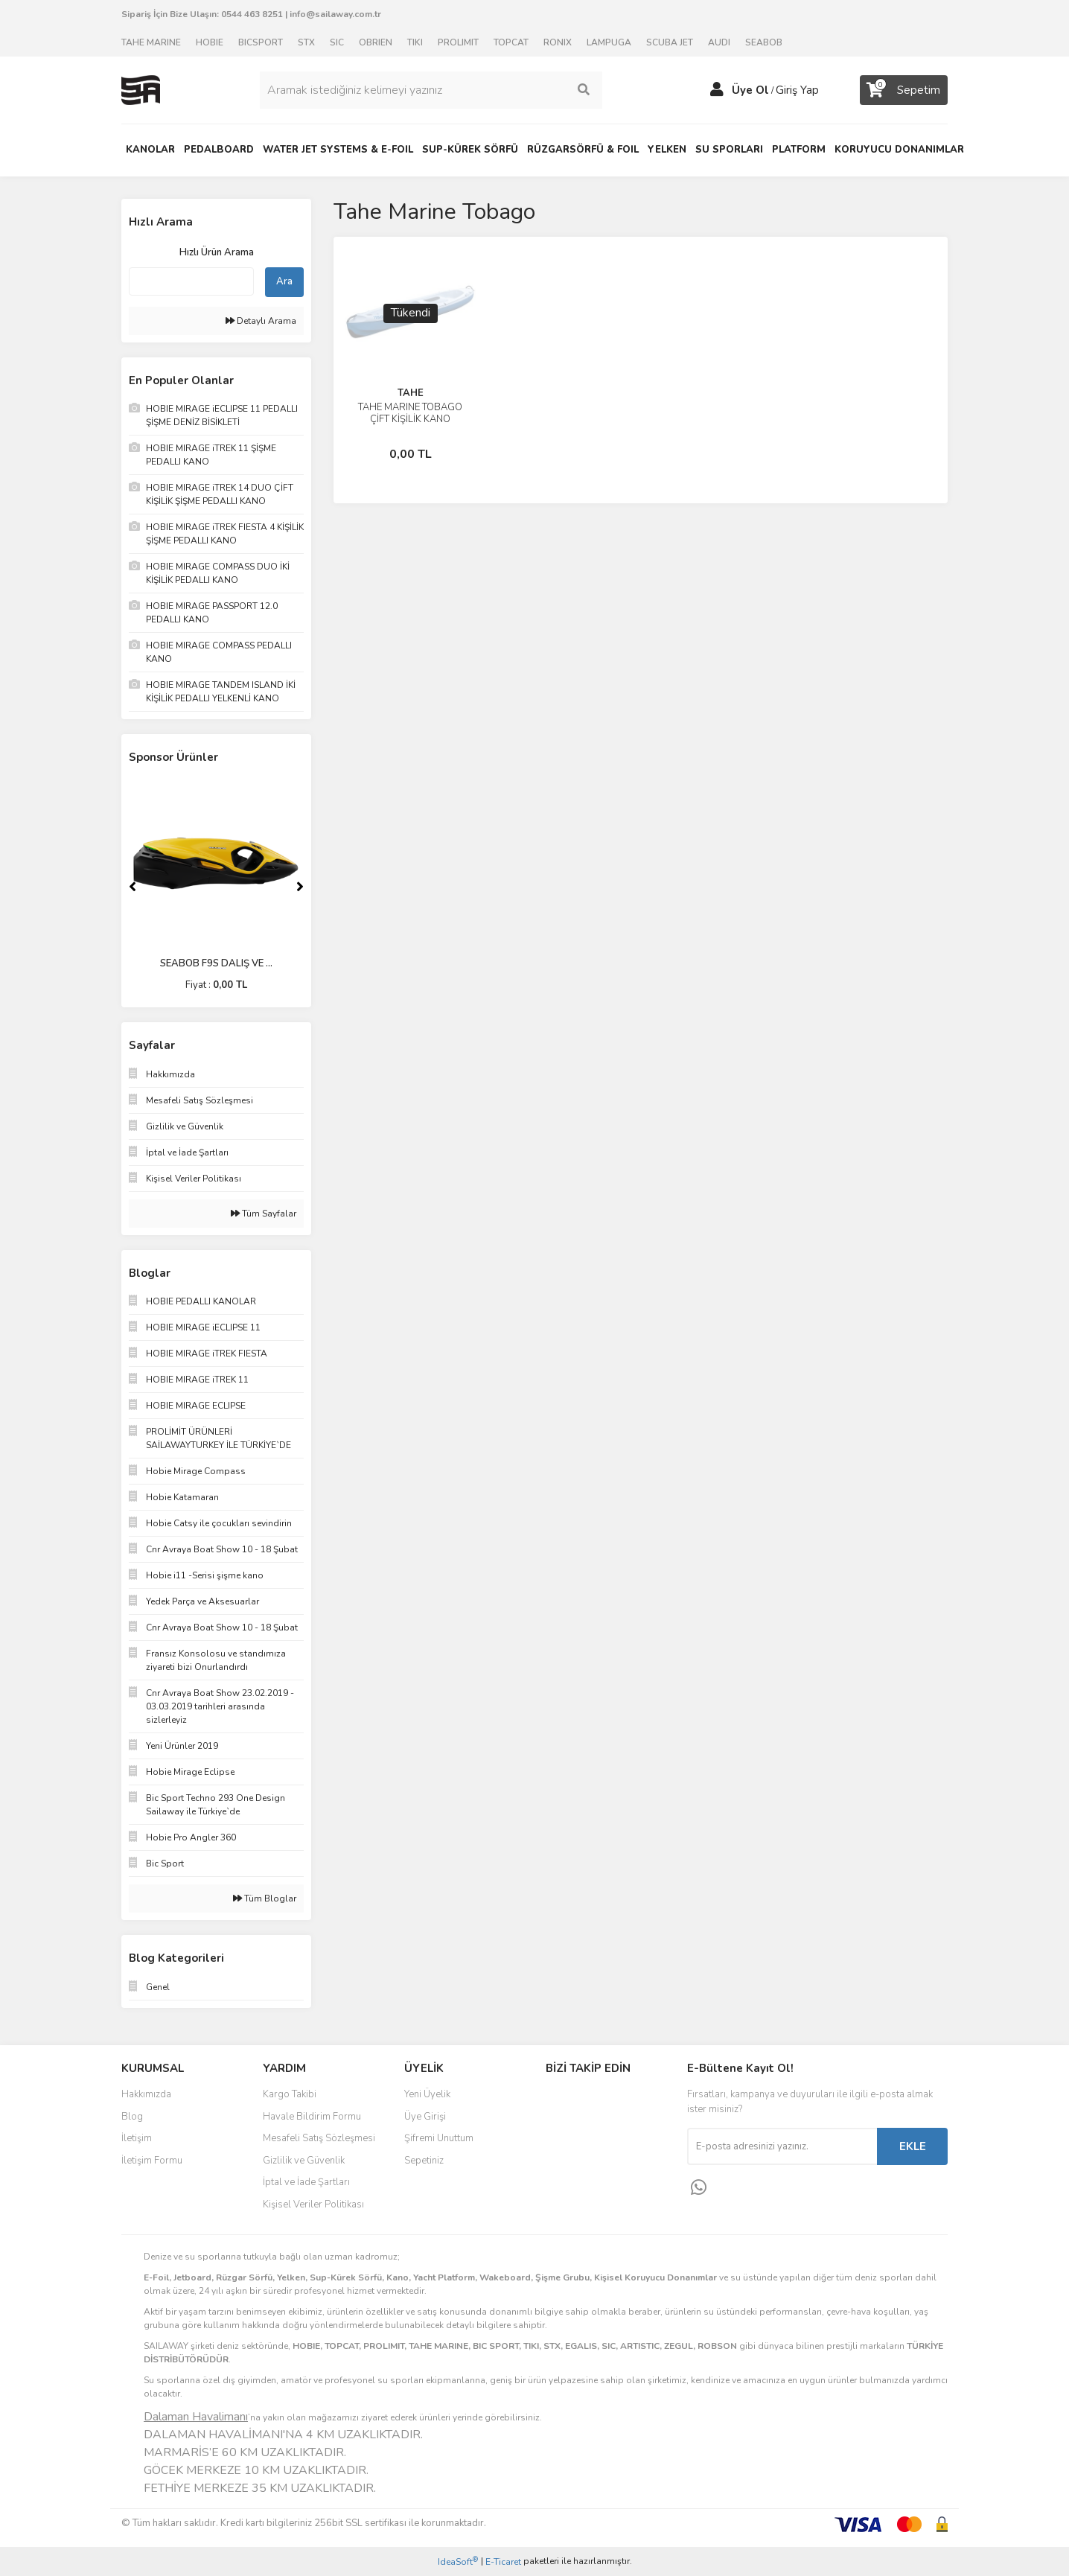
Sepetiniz (424, 2160)
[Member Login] (717, 90)
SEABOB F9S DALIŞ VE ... (216, 963)
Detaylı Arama (261, 321)
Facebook (595, 2099)
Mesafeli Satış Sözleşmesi (319, 2138)
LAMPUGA (609, 42)
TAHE (411, 393)
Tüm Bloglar (264, 1898)
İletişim (136, 2138)
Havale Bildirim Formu (312, 2116)
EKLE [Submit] (912, 2146)
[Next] (300, 886)
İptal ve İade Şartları (306, 2182)
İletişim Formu (151, 2160)
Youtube (595, 2162)
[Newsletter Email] (782, 2146)
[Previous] (132, 886)
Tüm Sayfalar (263, 1214)
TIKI (415, 42)
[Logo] (140, 89)
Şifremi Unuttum (438, 2138)
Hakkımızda (146, 2094)
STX (306, 42)
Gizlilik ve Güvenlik (304, 2160)
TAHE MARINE (151, 42)
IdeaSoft (458, 2561)
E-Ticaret (503, 2562)
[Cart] (904, 90)
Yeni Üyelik (427, 2094)
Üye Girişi (425, 2116)
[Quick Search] (191, 281)
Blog (132, 2116)
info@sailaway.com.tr (335, 14)
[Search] (431, 90)
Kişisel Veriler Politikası (313, 2204)
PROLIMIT (458, 42)
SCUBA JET (669, 42)
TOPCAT (511, 42)
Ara (284, 281)
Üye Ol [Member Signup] (750, 90)
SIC (337, 42)
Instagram (595, 2131)
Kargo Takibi (289, 2094)
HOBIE (209, 42)
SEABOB (763, 42)
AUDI (719, 42)
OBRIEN (375, 42)
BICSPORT (260, 42)
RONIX (557, 42)
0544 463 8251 (252, 14)
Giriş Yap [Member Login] (797, 90)
